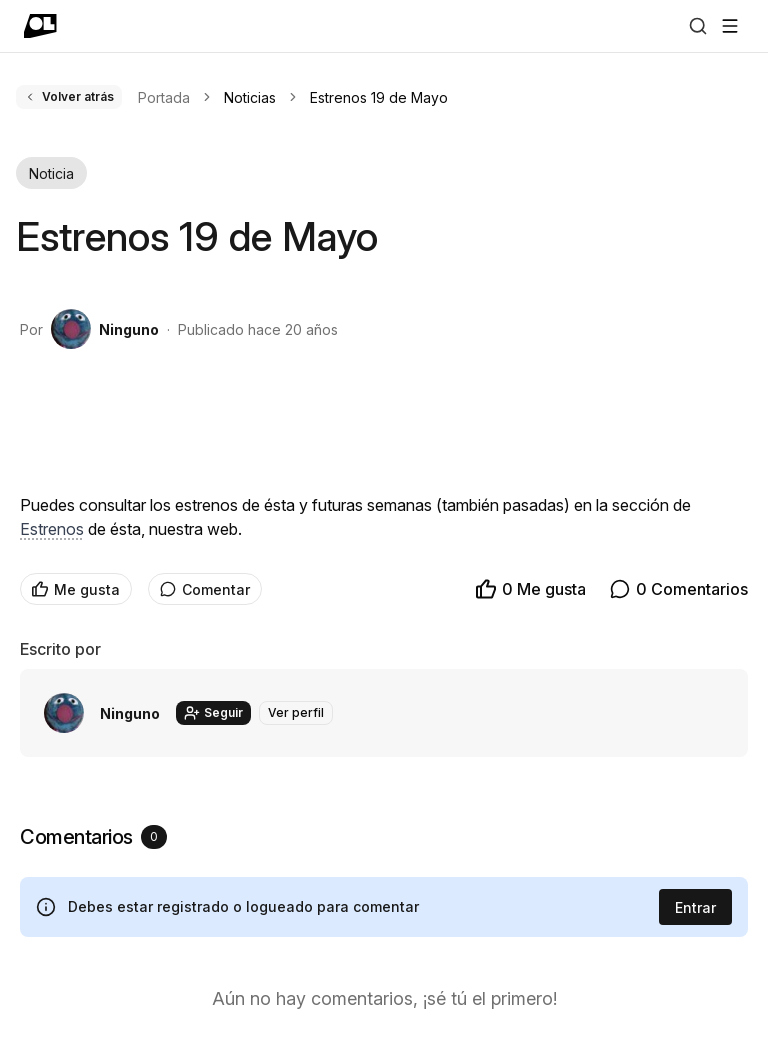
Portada (164, 97)
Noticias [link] (250, 97)
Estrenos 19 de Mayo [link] (379, 97)
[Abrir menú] (730, 26)
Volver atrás (69, 96)
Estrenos (52, 529)
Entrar (695, 907)
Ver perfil (296, 712)
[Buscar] (698, 26)
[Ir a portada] (40, 26)
